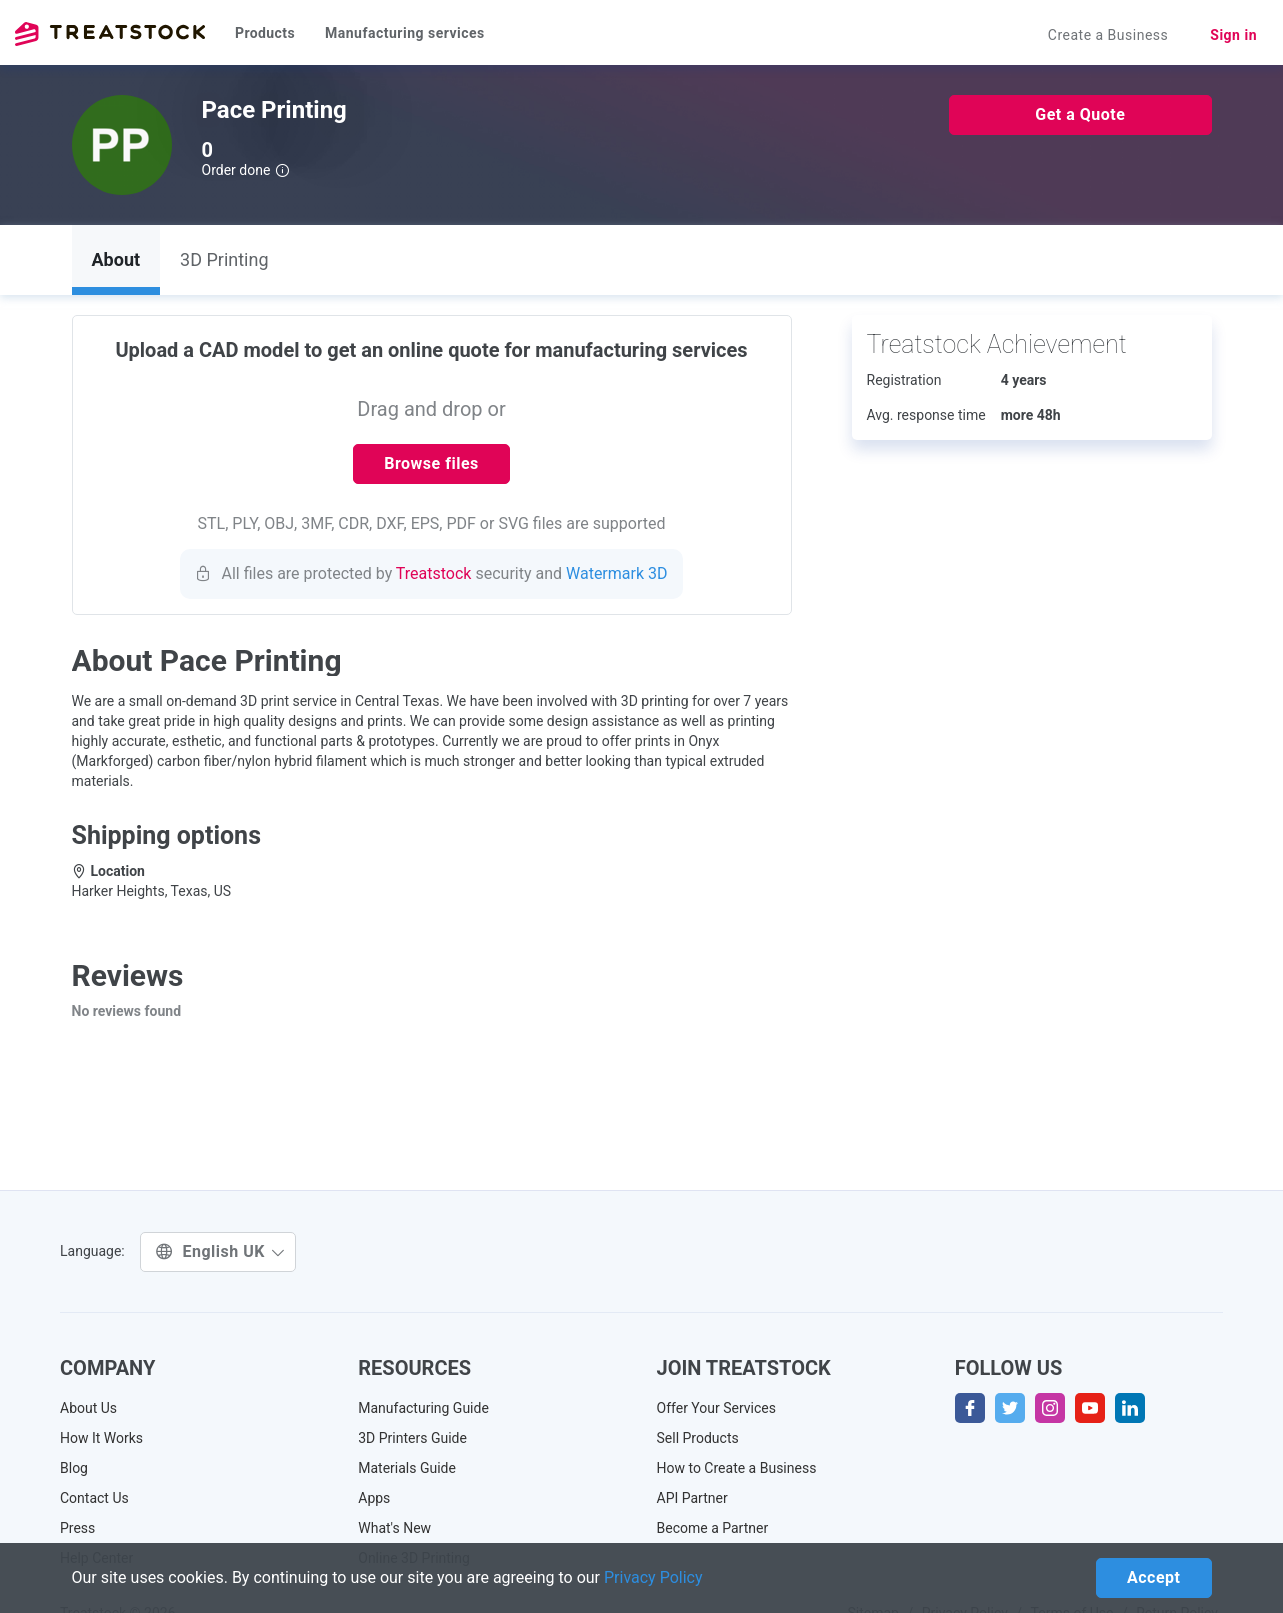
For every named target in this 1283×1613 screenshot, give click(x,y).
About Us (88, 1408)
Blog (74, 1468)
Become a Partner (713, 1528)
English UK (220, 1251)
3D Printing (224, 259)
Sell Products (698, 1438)
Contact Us (94, 1498)
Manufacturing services (405, 33)
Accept (1153, 1577)
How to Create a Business (737, 1468)
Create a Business (1108, 35)
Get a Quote (1080, 114)
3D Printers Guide (412, 1438)
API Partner (692, 1498)
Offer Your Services (717, 1408)
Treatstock (110, 34)
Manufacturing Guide (423, 1408)
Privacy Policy (653, 1577)
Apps (374, 1498)
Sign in (1233, 35)
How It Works (101, 1438)
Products (265, 33)
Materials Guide (407, 1468)
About (116, 259)
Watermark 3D (617, 573)
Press (77, 1528)
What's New (394, 1528)
